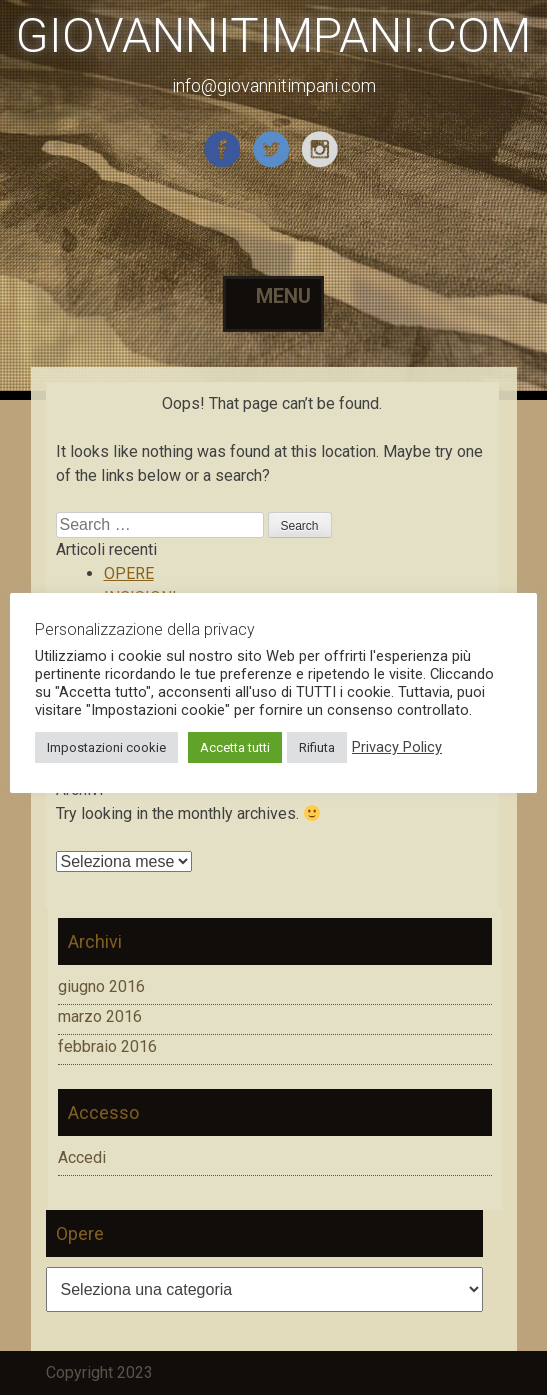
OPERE (129, 573)
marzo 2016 (100, 1016)
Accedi (82, 1157)
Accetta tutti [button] (235, 747)
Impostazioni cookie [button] (106, 747)
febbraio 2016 (107, 1046)
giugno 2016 (101, 986)
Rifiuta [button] (317, 747)
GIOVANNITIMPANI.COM (273, 35)
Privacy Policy (397, 747)
